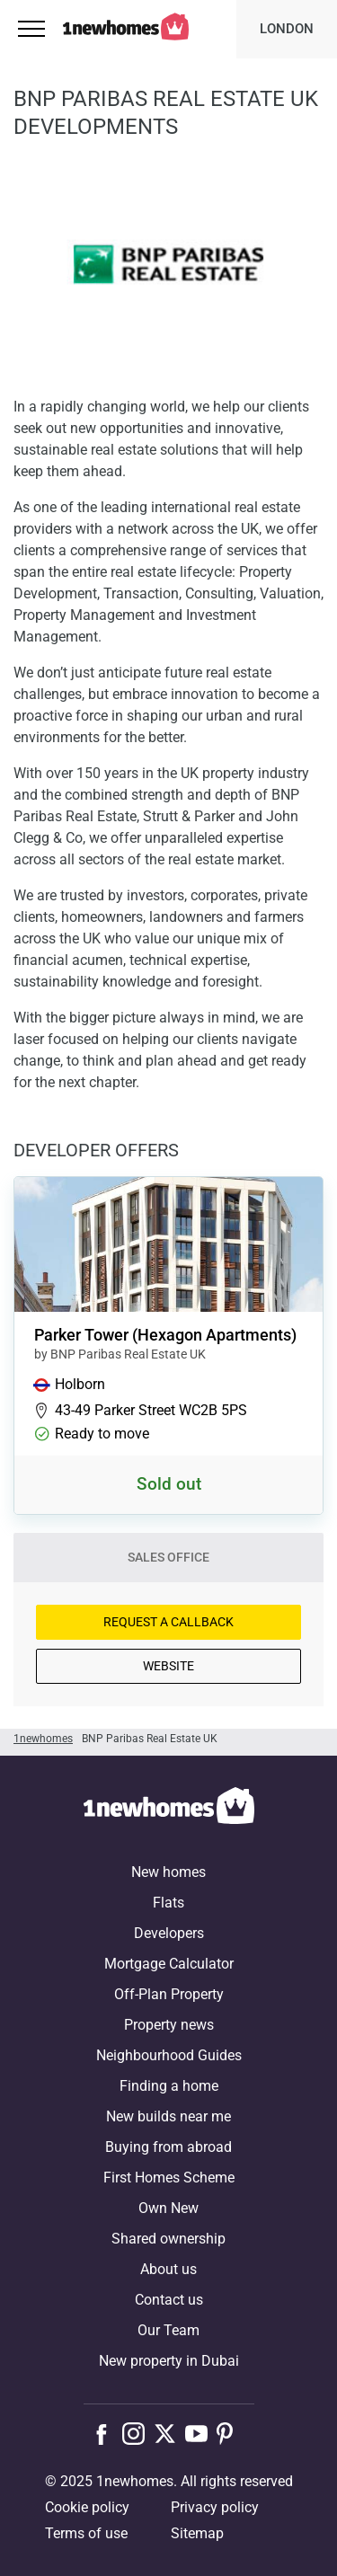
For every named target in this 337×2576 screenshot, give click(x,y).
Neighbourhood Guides (169, 2055)
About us (168, 2269)
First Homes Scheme (169, 2177)
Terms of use (86, 2533)
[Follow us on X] (169, 2433)
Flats (168, 1902)
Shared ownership (168, 2238)
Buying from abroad (168, 2147)
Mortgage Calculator (169, 1963)
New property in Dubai (169, 2360)
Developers (169, 1933)
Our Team (168, 2330)
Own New (168, 2208)
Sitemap (197, 2533)
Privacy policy (215, 2507)
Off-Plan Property (169, 1994)
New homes (168, 1872)
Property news (169, 2024)
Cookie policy (87, 2507)
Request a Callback (168, 1622)
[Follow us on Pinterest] (232, 2433)
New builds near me (168, 2116)
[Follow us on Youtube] (201, 2433)
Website (168, 1666)
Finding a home (169, 2085)
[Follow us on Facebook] (105, 2432)
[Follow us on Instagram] (138, 2433)
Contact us (169, 2299)
